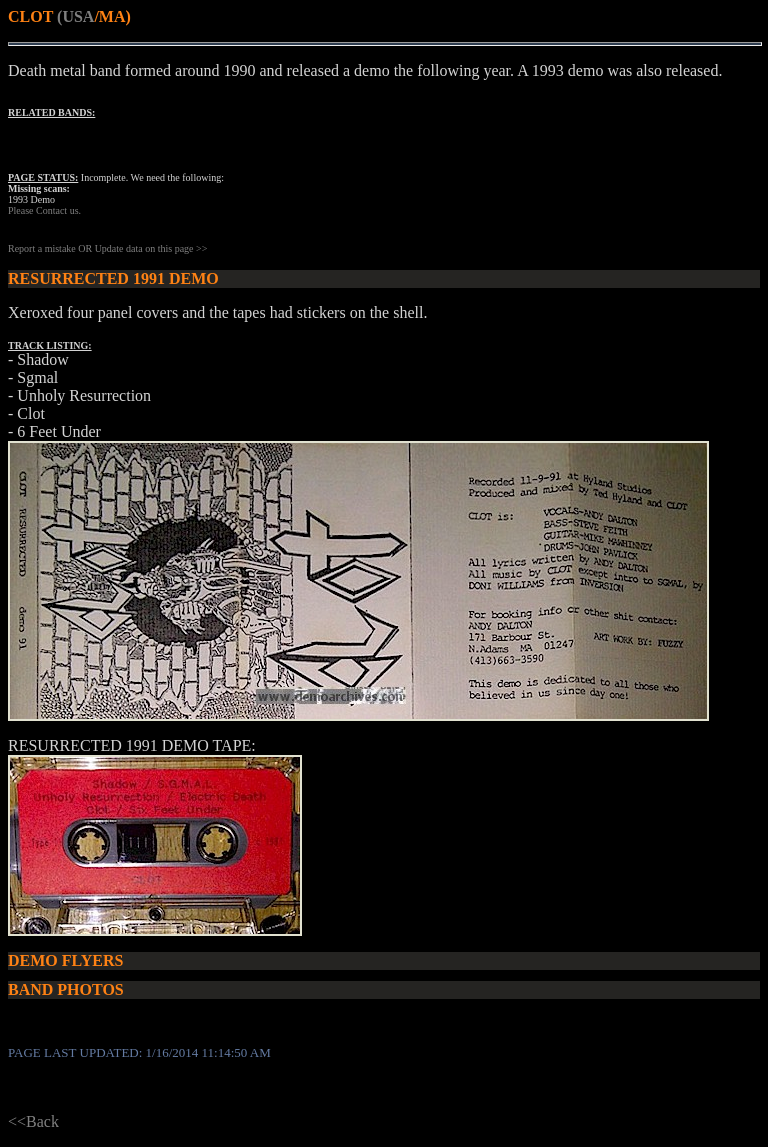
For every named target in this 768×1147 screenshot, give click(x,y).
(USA (75, 16)
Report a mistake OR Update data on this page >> (107, 248)
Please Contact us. (44, 210)
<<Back (33, 1121)
